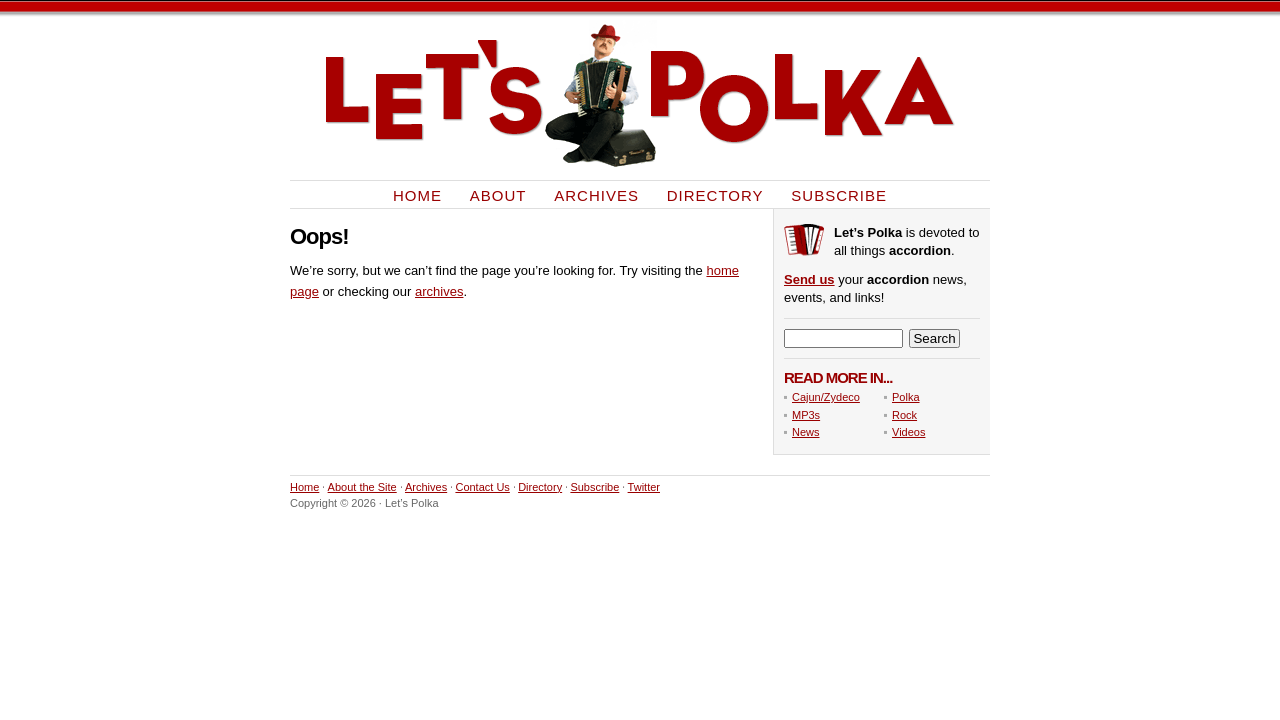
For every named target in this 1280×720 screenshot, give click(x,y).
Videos (908, 432)
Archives (596, 194)
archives (439, 291)
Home (417, 194)
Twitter (644, 487)
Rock (904, 415)
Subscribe (839, 194)
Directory (715, 194)
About (498, 194)
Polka (906, 397)
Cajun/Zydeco (826, 397)
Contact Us (482, 487)
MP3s (806, 415)
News (806, 432)
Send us (809, 279)
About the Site (362, 487)
